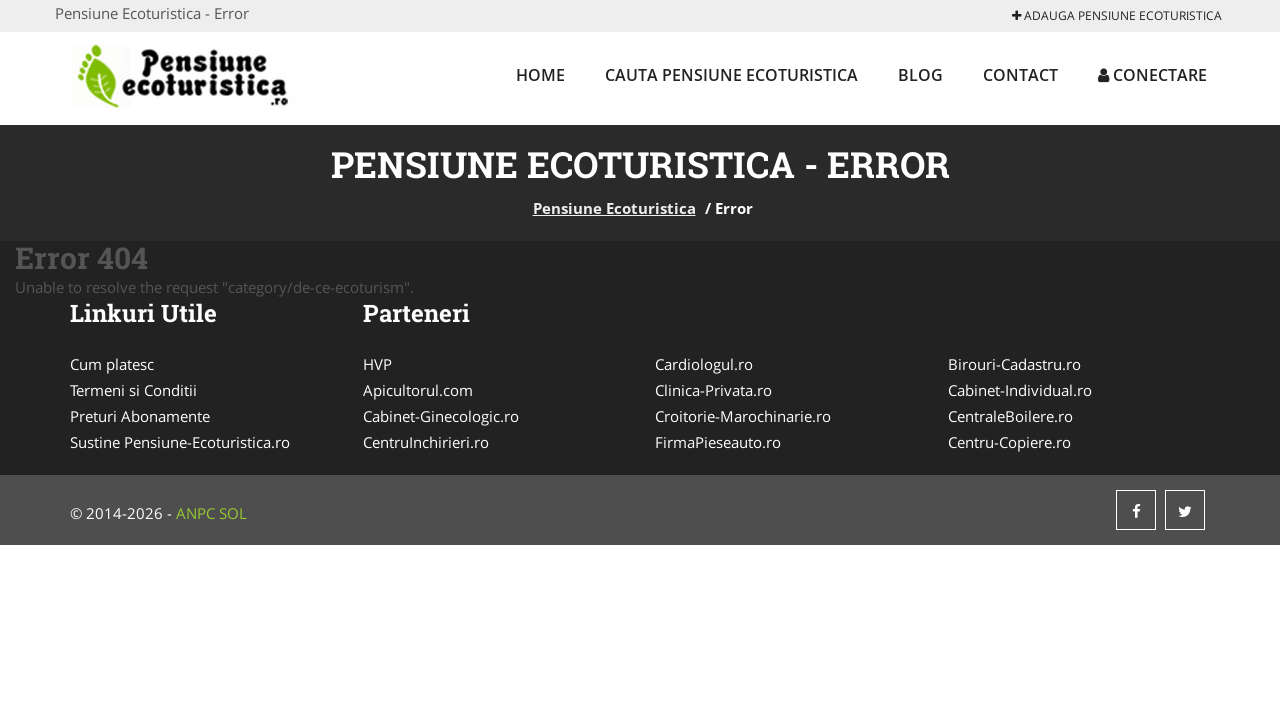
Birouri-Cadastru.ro (1014, 364)
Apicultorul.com (418, 390)
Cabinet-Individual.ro (1020, 390)
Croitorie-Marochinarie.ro (743, 416)
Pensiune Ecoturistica (614, 208)
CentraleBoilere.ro (1010, 416)
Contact (1020, 75)
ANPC (195, 513)
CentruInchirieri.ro (426, 442)
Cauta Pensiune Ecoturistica (731, 75)
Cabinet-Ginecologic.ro (441, 416)
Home (540, 75)
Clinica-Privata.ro (713, 390)
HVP (377, 364)
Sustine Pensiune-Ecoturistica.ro (180, 442)
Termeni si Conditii (133, 390)
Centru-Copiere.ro (1009, 442)
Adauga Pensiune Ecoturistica (1117, 15)
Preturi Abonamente (140, 416)
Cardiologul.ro (704, 364)
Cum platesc (112, 364)
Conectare (1152, 75)
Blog (920, 75)
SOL (233, 513)
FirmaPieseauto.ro (718, 442)
